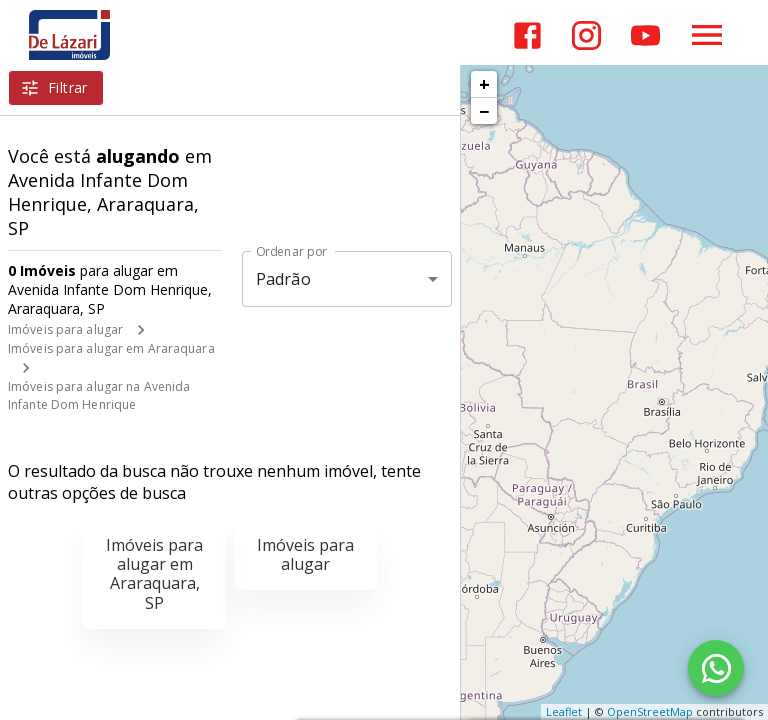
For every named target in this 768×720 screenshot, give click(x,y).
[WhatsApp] (716, 668)
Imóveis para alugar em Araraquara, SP (154, 574)
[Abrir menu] (707, 35)
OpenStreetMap (650, 711)
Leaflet (564, 711)
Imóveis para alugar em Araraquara (111, 348)
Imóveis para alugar (65, 329)
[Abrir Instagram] (586, 35)
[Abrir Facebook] (527, 35)
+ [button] (484, 84)
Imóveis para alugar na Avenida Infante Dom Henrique (99, 395)
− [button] (484, 111)
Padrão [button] (283, 279)
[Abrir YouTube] (645, 35)
